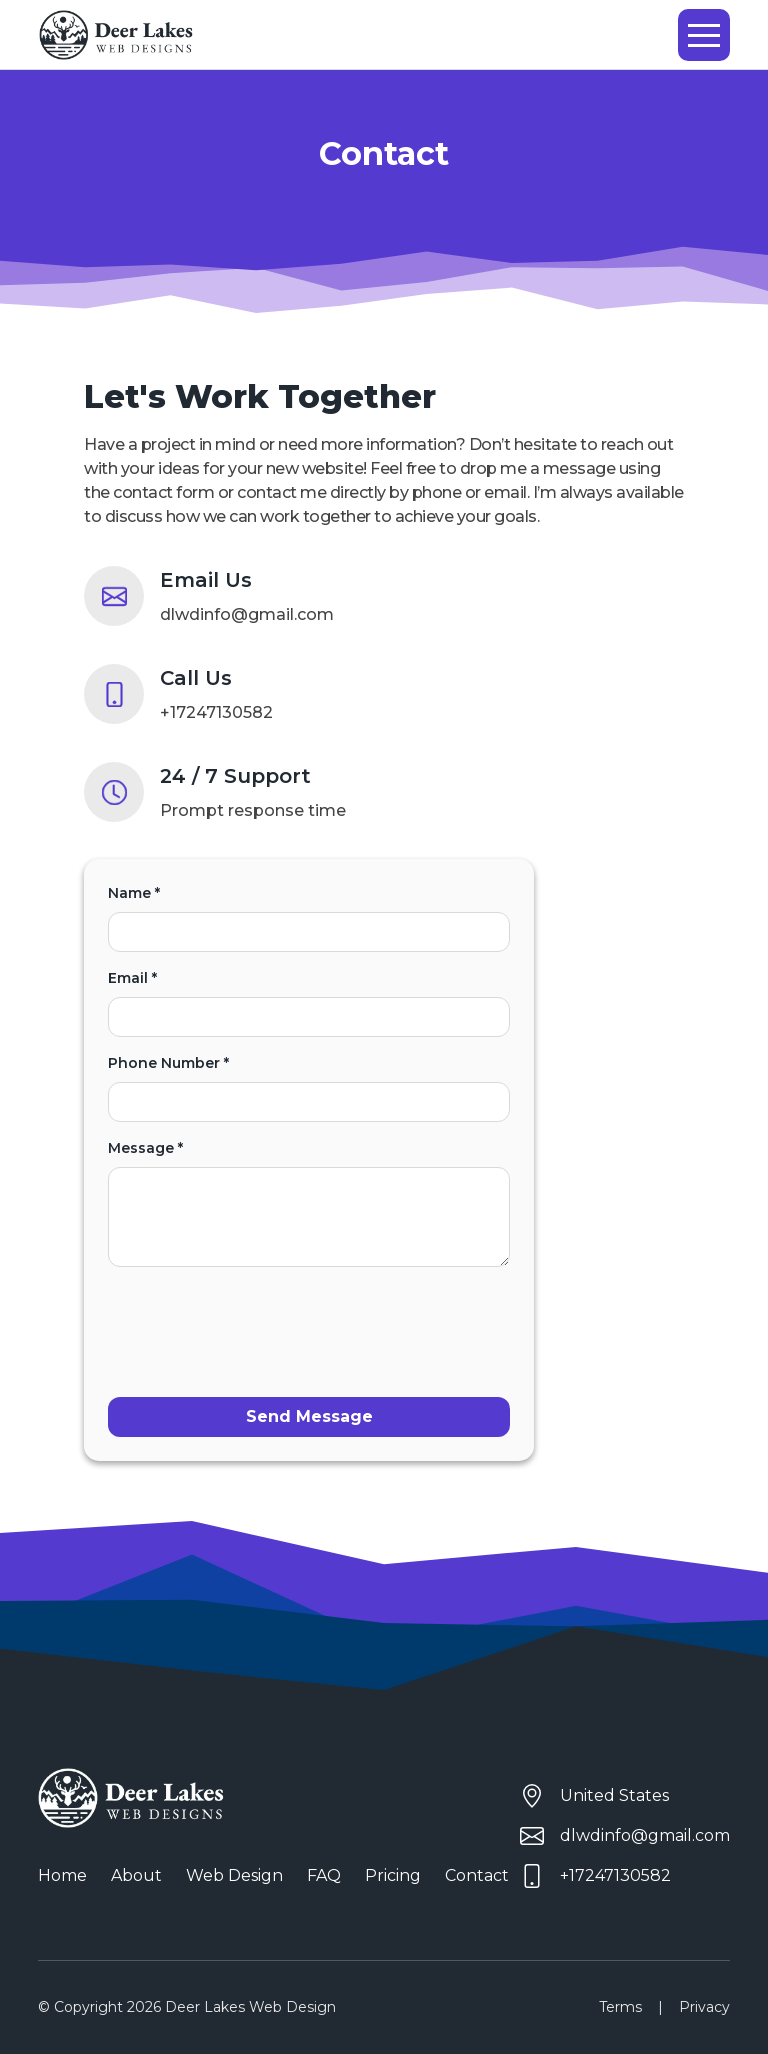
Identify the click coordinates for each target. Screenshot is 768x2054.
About (136, 1875)
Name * (309, 918)
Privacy (704, 2007)
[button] (704, 35)
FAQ (324, 1875)
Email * (309, 1003)
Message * (309, 1203)
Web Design (234, 1875)
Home (62, 1875)
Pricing (393, 1875)
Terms (620, 2007)
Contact (477, 1875)
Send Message (309, 1416)
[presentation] (260, 1322)
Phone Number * (309, 1088)
